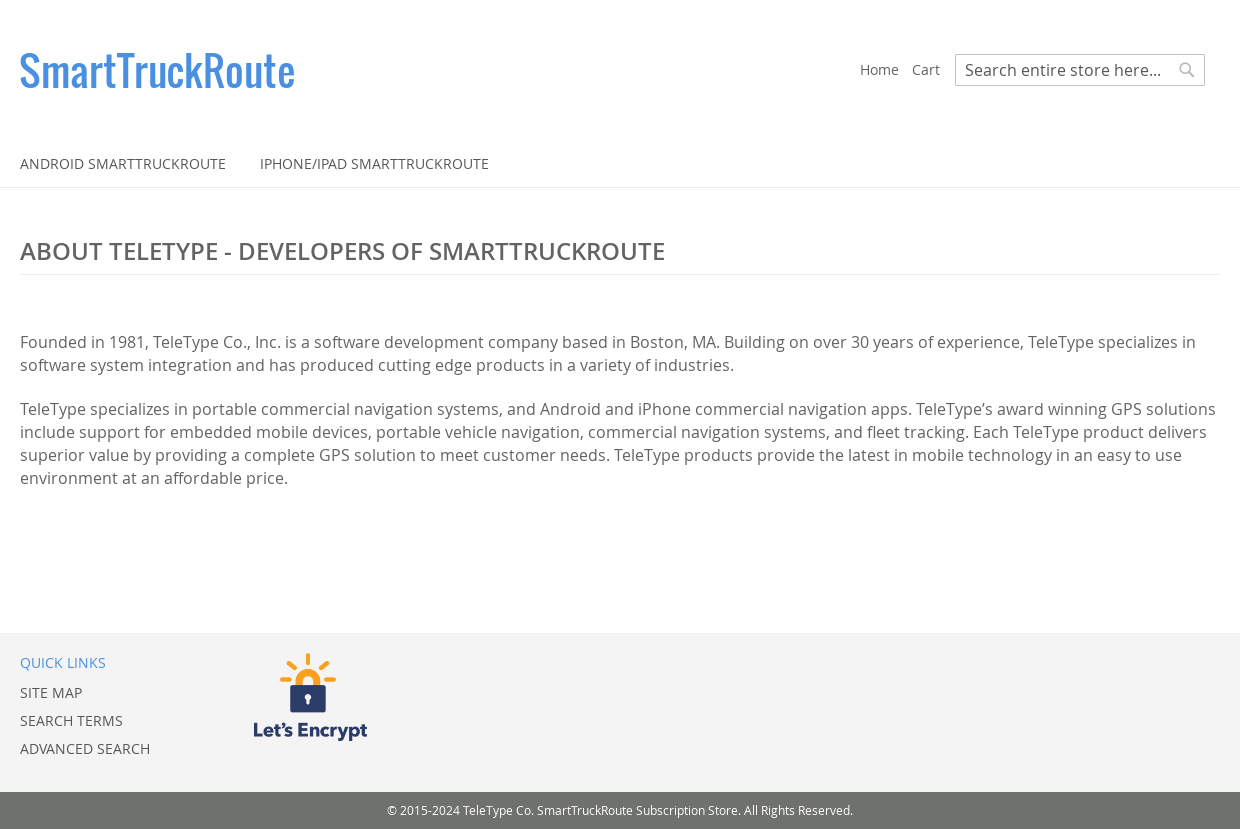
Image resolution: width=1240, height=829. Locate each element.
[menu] (620, 163)
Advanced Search (85, 748)
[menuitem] (123, 163)
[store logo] (440, 70)
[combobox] (1080, 70)
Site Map (51, 692)
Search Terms (71, 720)
